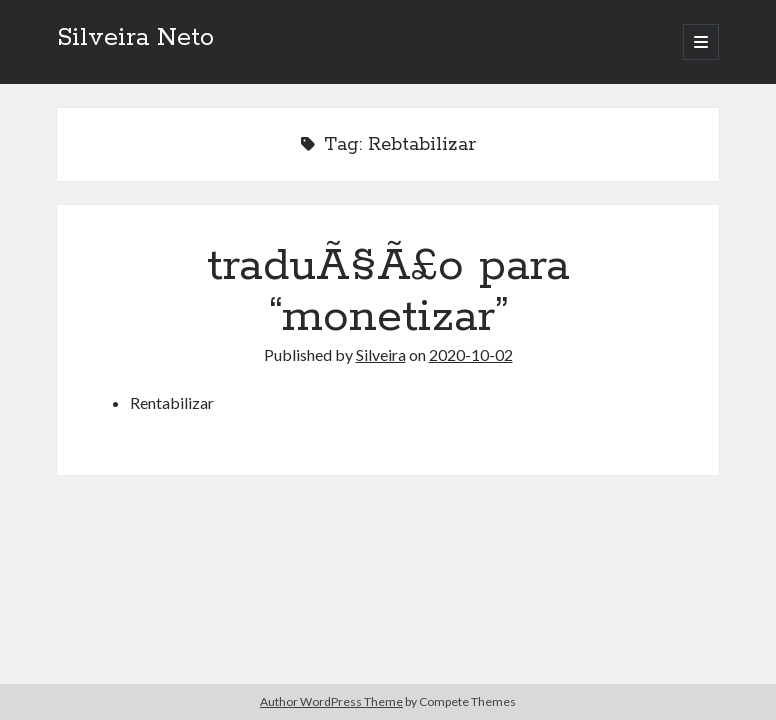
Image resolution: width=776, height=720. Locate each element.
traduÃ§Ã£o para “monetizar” (388, 291)
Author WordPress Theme (331, 701)
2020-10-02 (471, 354)
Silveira (381, 354)
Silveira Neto (135, 38)
